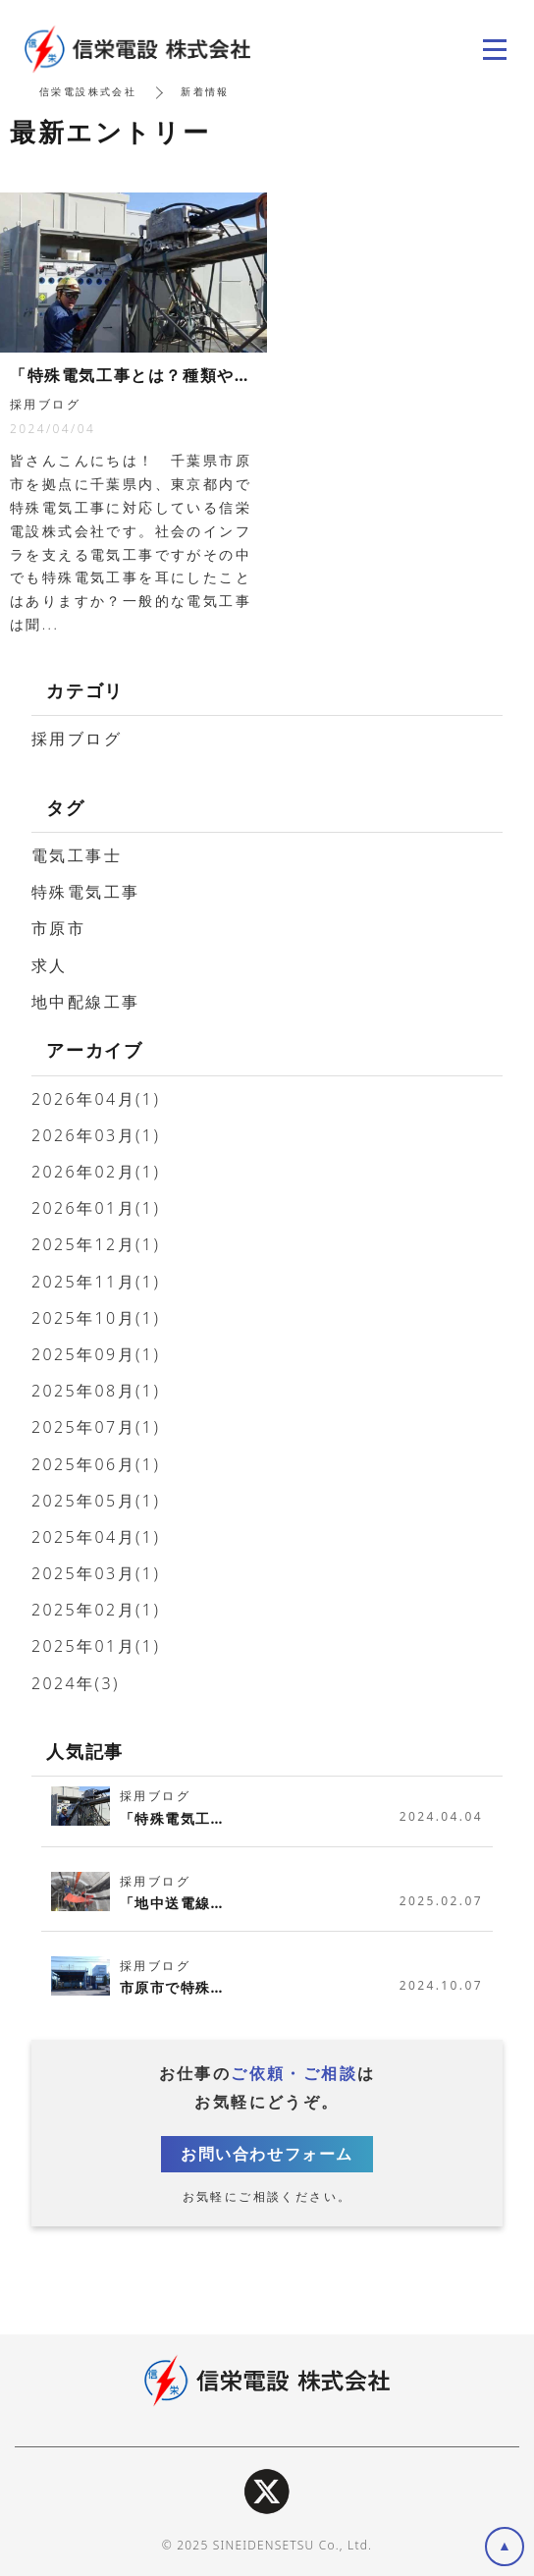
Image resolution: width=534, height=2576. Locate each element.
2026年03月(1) (95, 1135)
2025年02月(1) (95, 1609)
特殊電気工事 (85, 892)
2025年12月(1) (95, 1244)
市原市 (58, 928)
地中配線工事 (85, 1002)
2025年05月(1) (95, 1500)
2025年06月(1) (95, 1464)
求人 (49, 965)
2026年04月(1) (95, 1099)
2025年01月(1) (95, 1646)
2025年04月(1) (95, 1537)
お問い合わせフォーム (267, 2154)
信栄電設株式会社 (87, 91)
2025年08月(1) (95, 1390)
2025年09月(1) (95, 1354)
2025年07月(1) (95, 1427)
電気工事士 (76, 855)
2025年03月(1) (95, 1573)
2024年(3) (75, 1683)
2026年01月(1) (95, 1208)
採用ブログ (76, 738)
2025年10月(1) (95, 1318)
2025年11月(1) (95, 1281)
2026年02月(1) (95, 1171)
